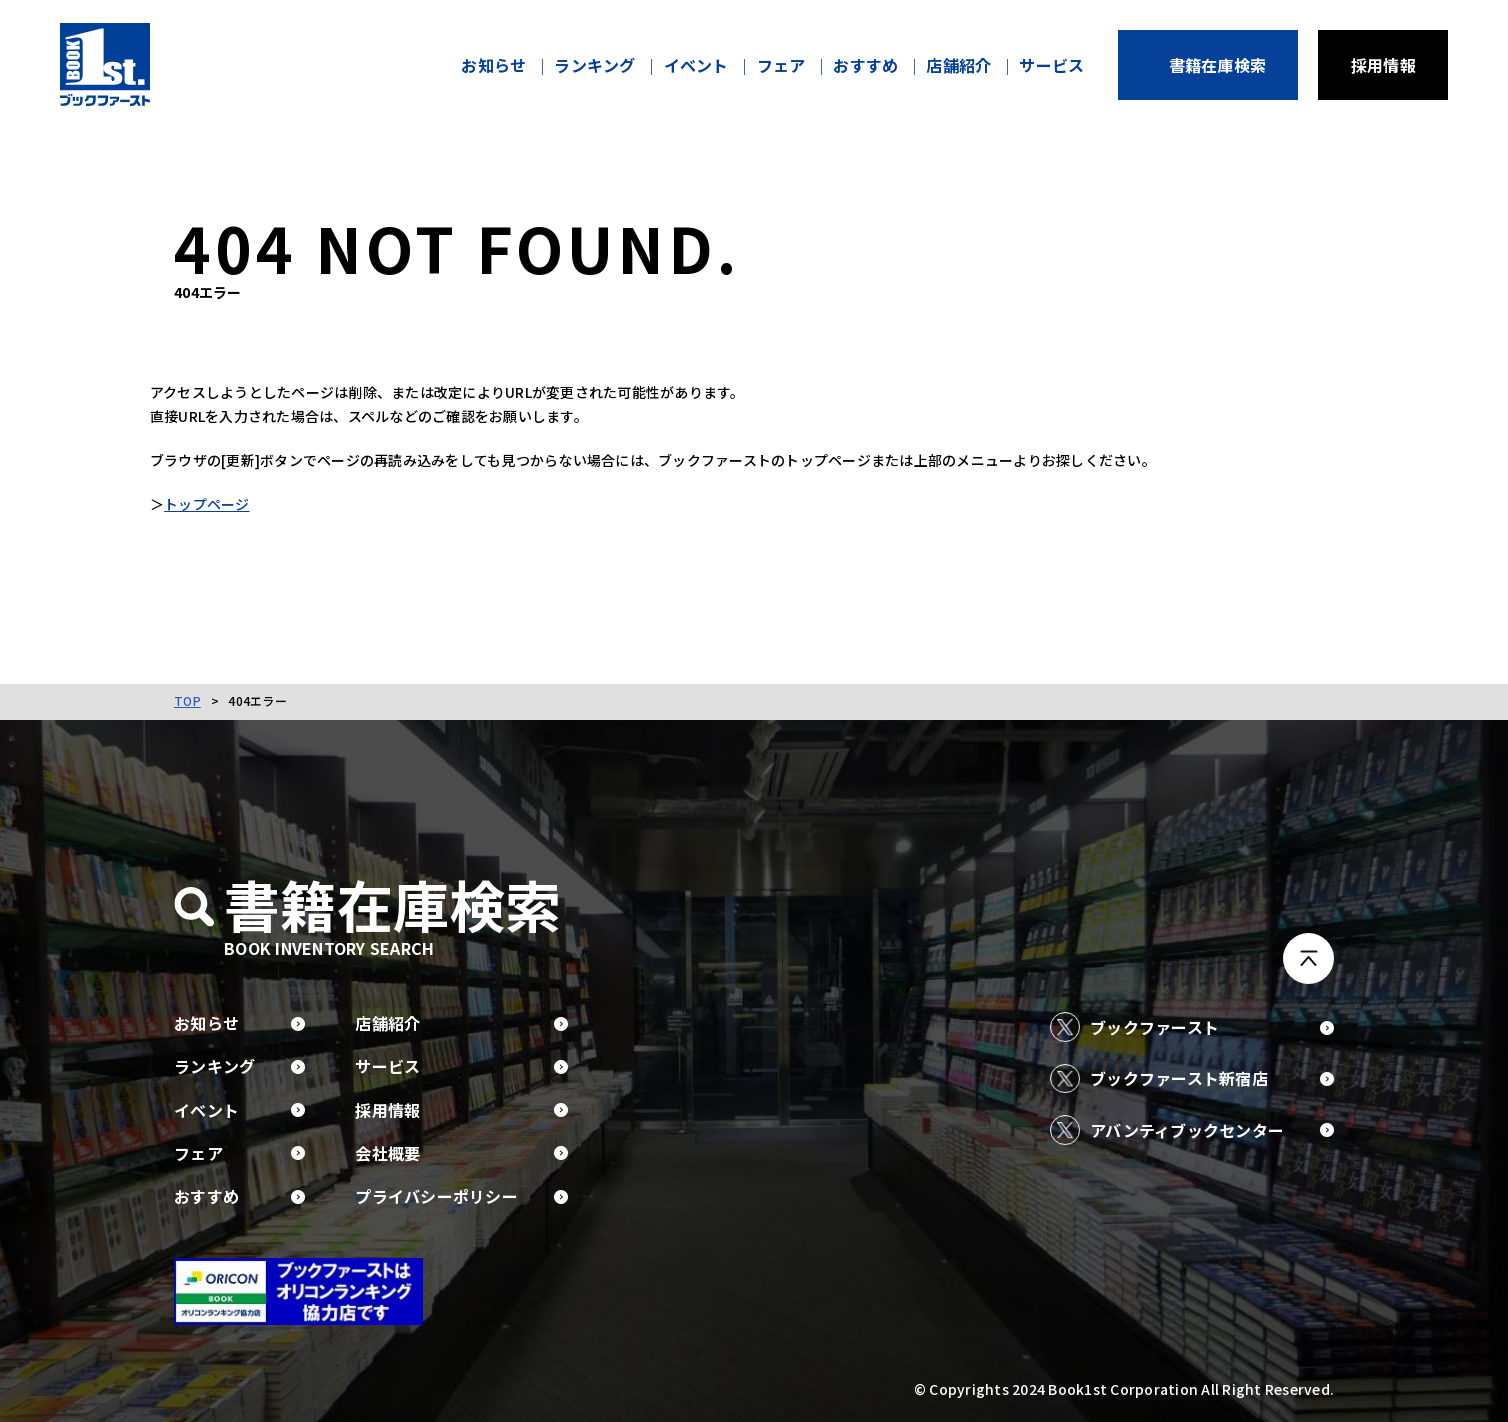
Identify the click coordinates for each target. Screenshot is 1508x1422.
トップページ (231, 507)
